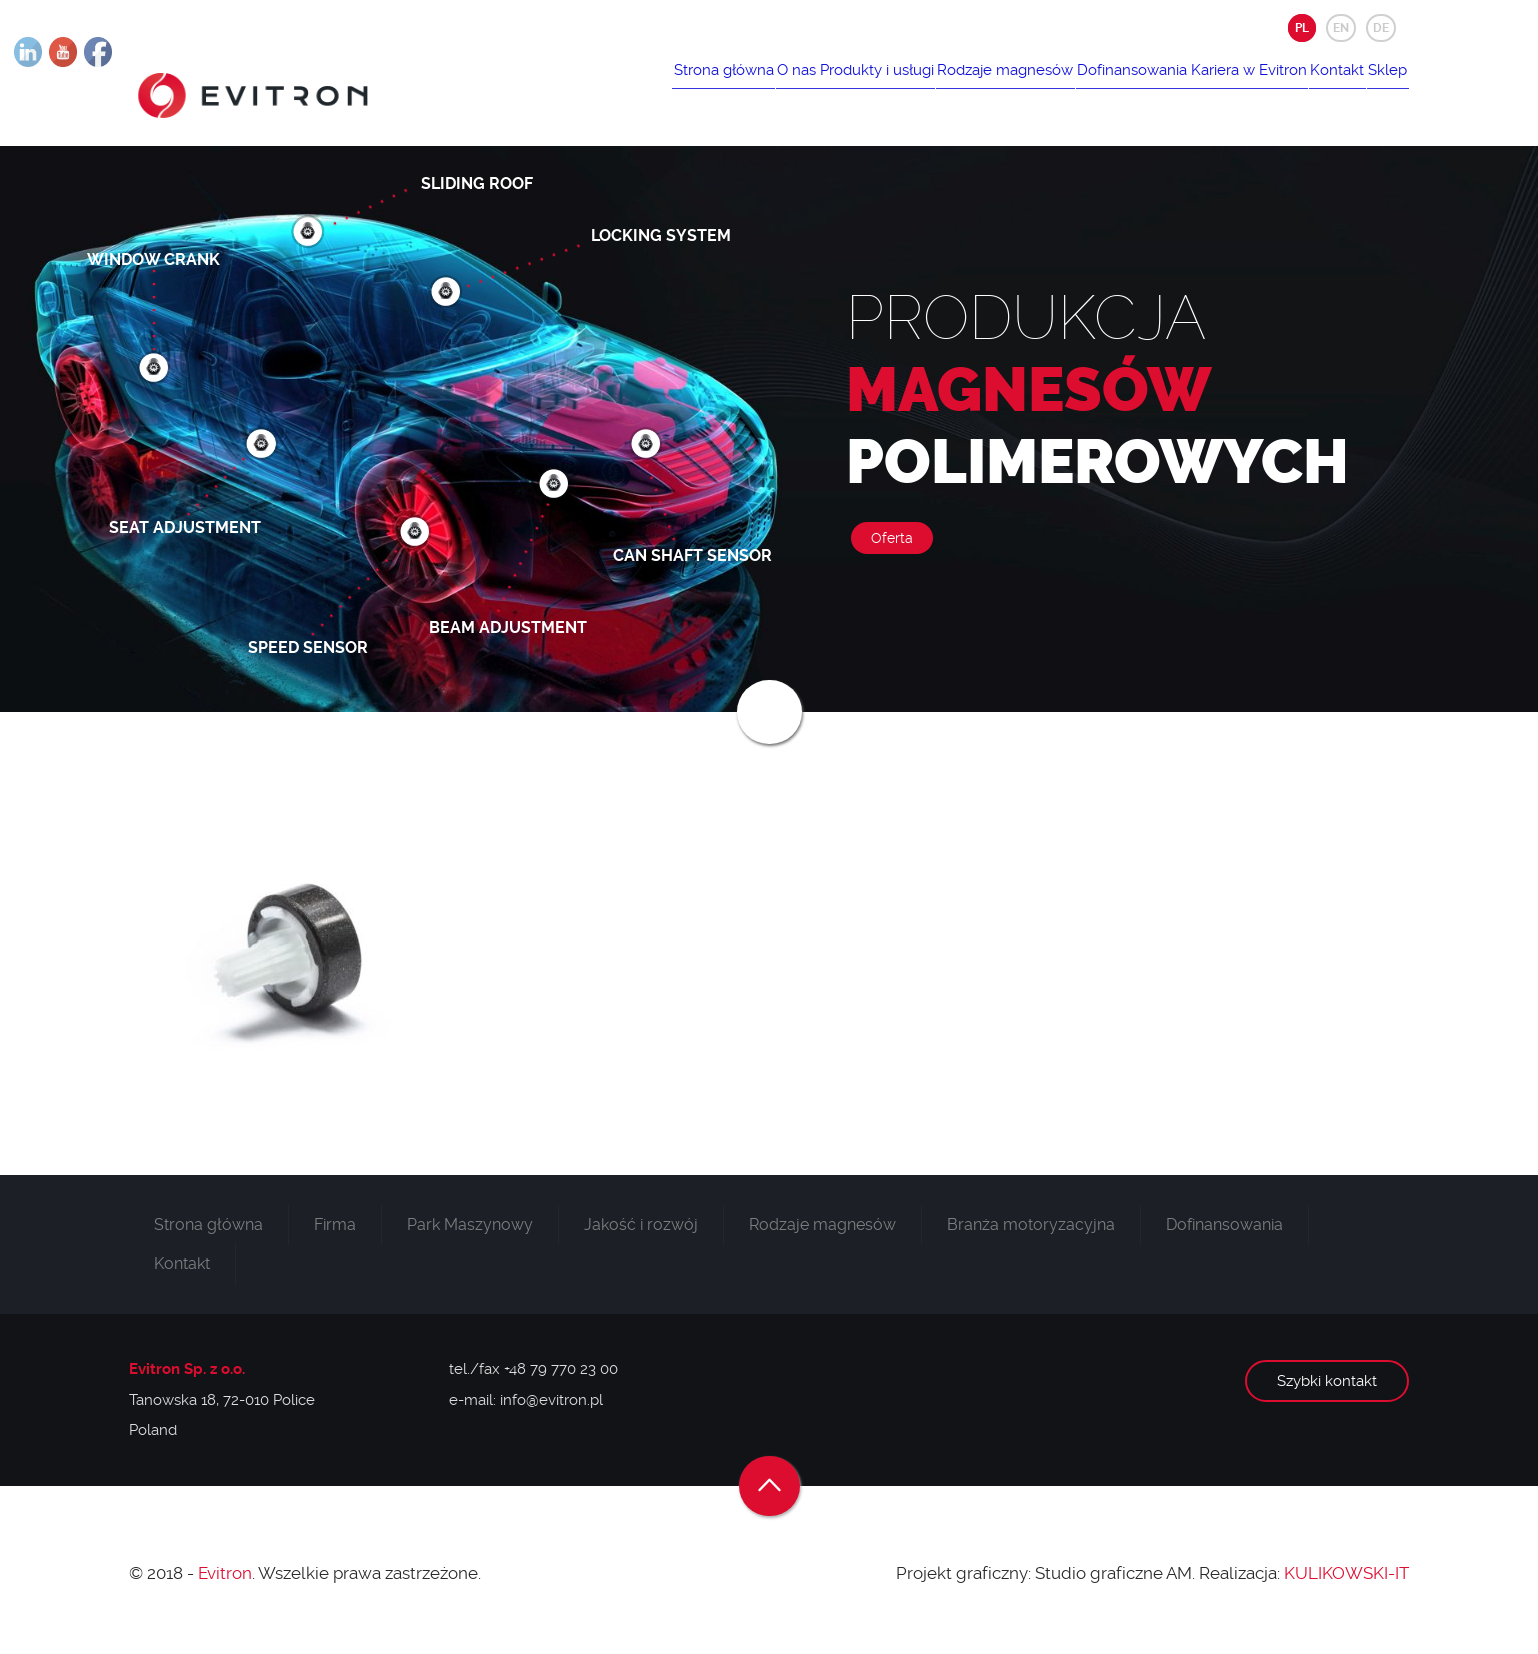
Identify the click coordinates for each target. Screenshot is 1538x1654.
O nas (670, 87)
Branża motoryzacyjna (1031, 1237)
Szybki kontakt (1327, 1395)
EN (1341, 28)
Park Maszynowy (470, 1237)
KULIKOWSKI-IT (1346, 1586)
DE (1381, 28)
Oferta (892, 552)
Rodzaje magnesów (918, 87)
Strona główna (578, 87)
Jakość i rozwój (641, 1237)
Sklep (1377, 87)
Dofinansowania (1064, 87)
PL (1302, 28)
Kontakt (1308, 87)
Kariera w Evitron (1200, 87)
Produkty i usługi (770, 87)
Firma (335, 1237)
